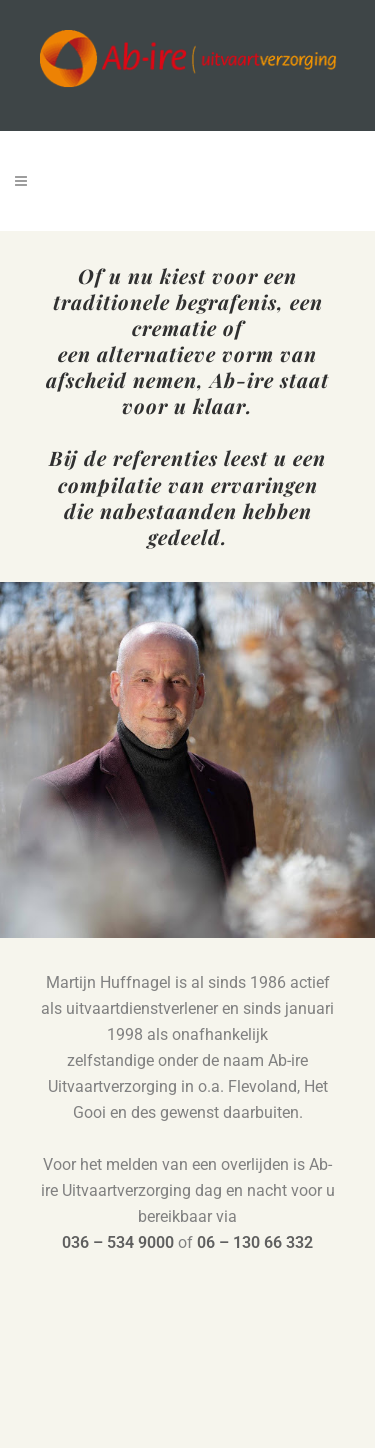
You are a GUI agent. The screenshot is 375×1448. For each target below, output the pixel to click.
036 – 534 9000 (118, 1242)
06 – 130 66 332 (255, 1242)
